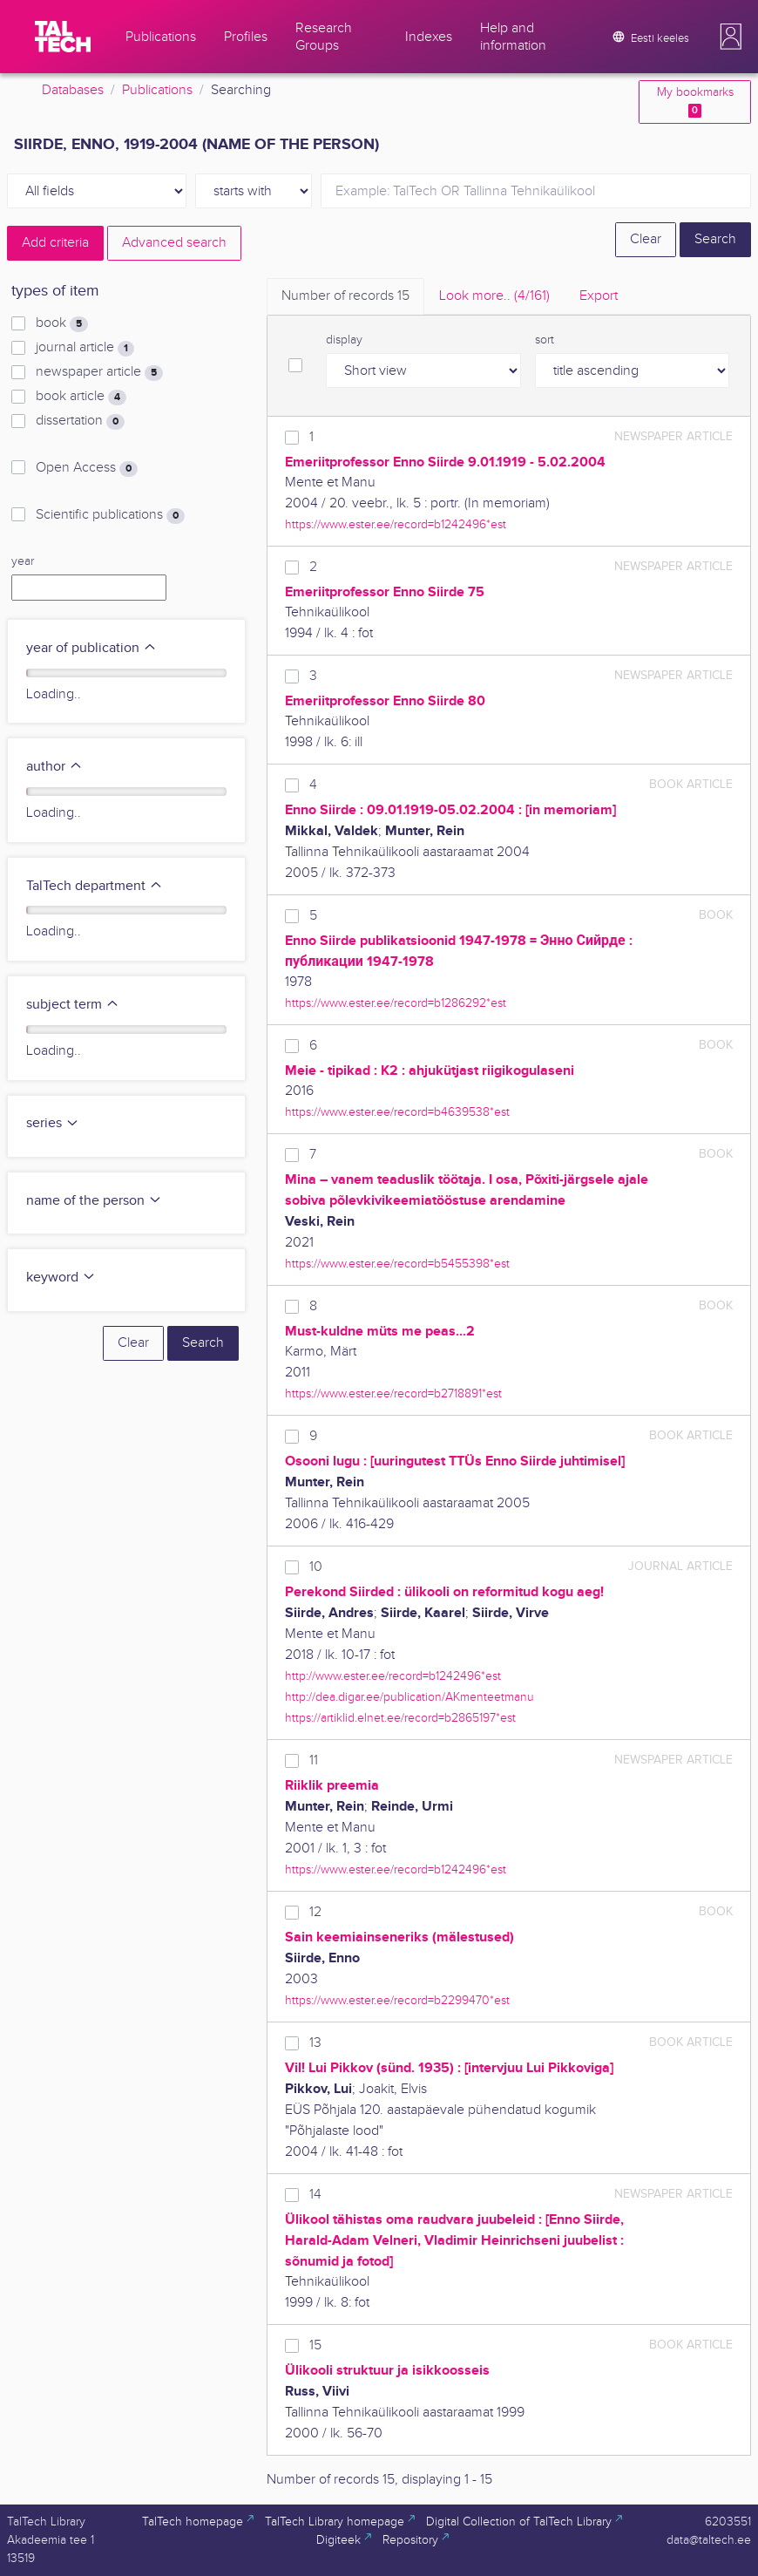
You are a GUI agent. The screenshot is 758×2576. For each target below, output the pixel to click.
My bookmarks (695, 101)
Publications (157, 90)
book (62, 323)
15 (315, 2345)
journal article (85, 348)
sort (544, 340)
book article (81, 396)
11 (313, 1760)
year (22, 561)
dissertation (80, 421)
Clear (645, 239)
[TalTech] (63, 36)
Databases (73, 90)
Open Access (87, 468)
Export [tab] (598, 296)
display (344, 340)
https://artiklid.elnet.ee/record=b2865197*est (400, 1717)
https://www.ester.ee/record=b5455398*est (397, 1263)
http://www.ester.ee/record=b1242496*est (393, 1676)
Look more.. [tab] (494, 296)
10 (315, 1567)
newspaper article (99, 372)
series (52, 1123)
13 (315, 2043)
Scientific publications (110, 515)
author (54, 766)
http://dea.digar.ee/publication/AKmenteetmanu (409, 1696)
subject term (72, 1004)
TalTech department (94, 886)
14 (315, 2194)
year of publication (91, 648)
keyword (61, 1277)
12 (315, 1912)
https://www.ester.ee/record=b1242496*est (395, 524)
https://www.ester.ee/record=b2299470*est (397, 2000)
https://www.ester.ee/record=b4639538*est (397, 1111)
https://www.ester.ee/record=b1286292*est (395, 1003)
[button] (731, 36)
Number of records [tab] (345, 296)
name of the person (94, 1201)
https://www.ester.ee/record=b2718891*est (393, 1393)
